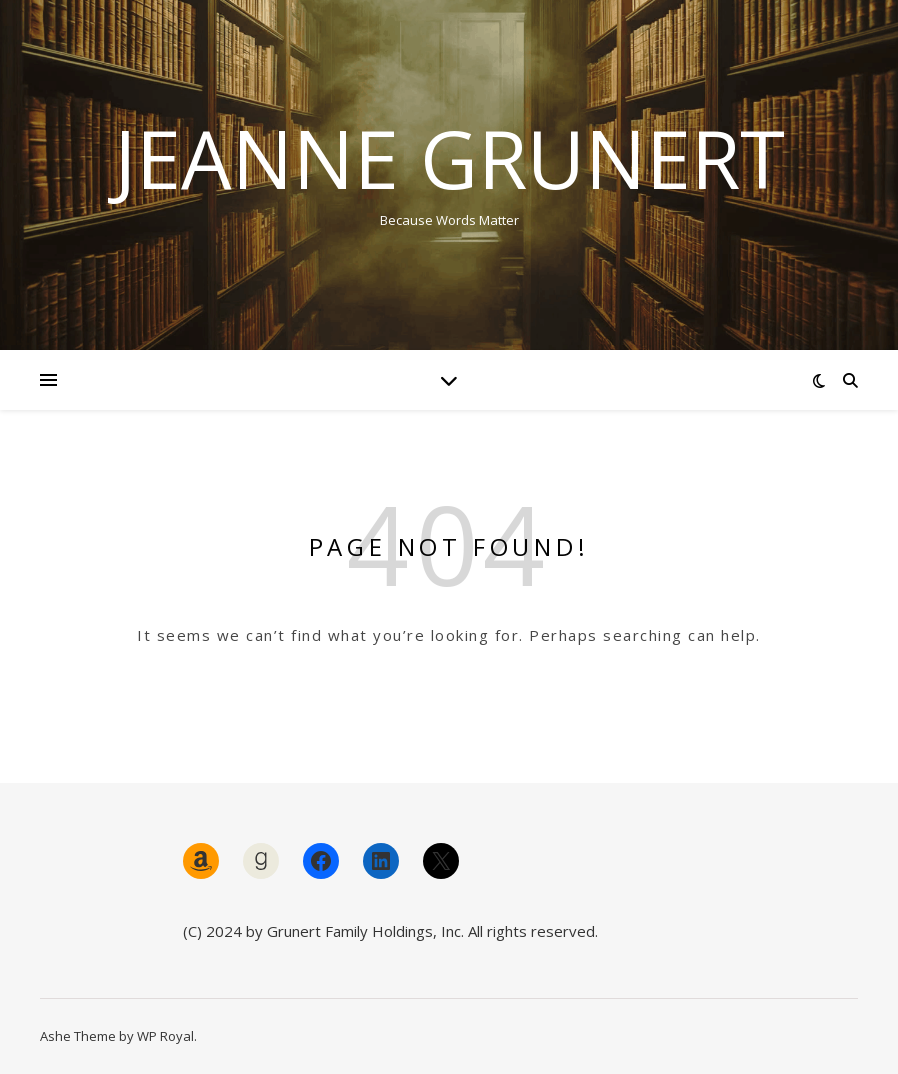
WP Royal (165, 1036)
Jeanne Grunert (449, 158)
